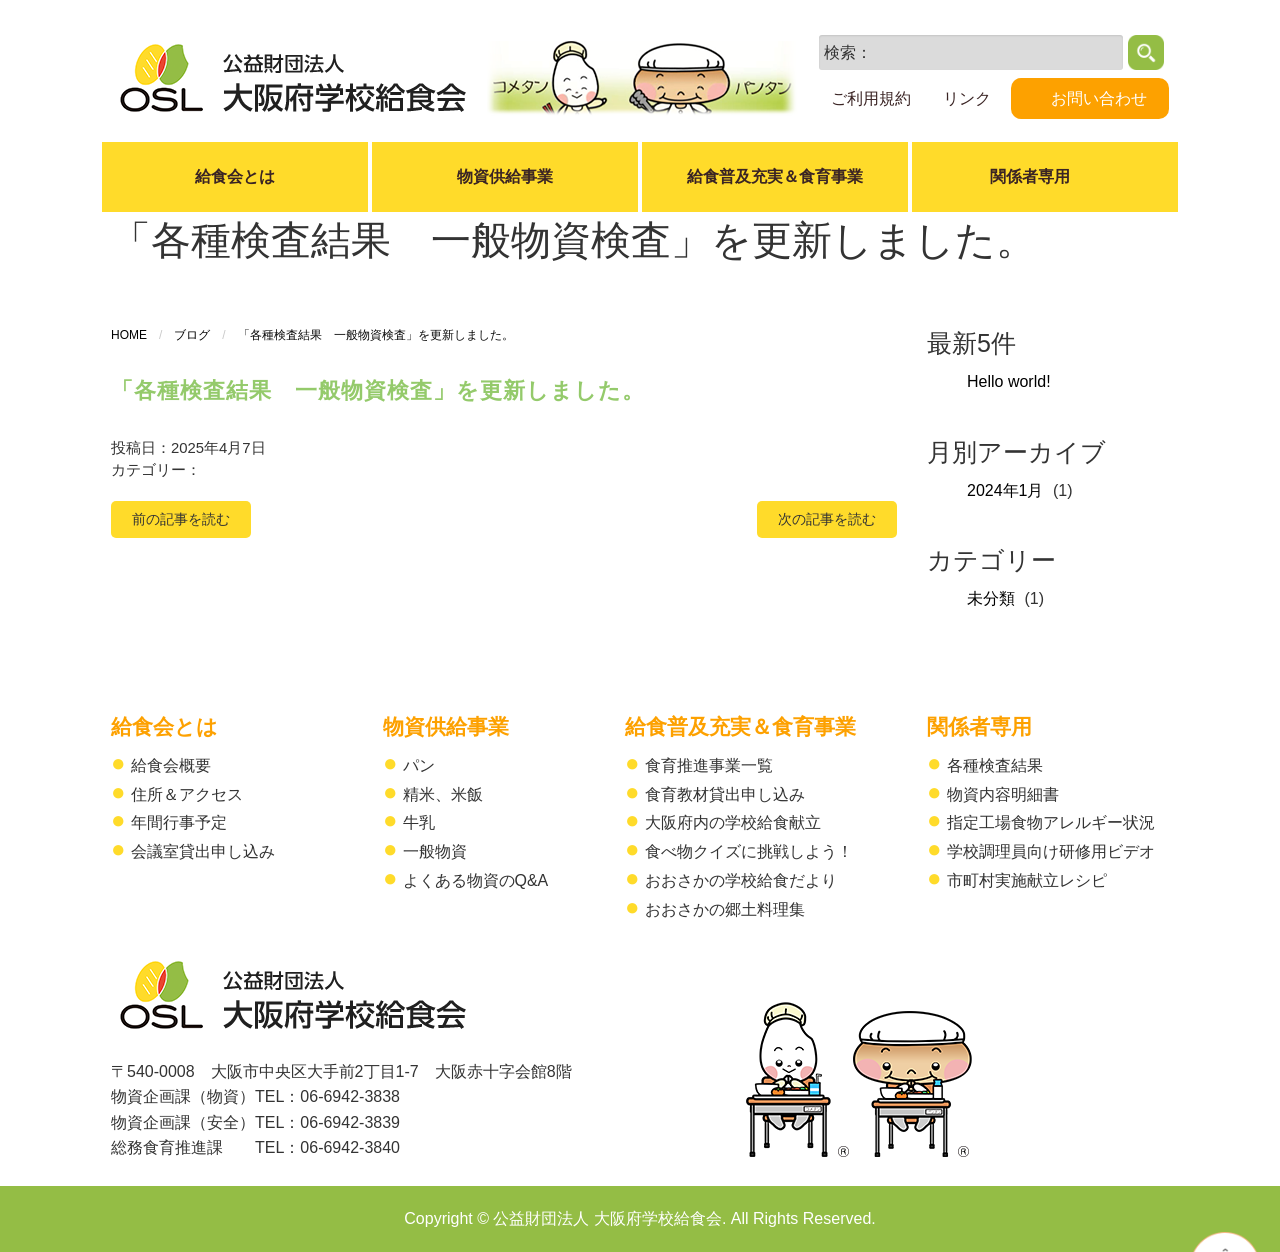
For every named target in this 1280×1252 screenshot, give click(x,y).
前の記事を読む (181, 519)
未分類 (991, 598)
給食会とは (235, 176)
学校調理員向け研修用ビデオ (1051, 851)
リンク (967, 98)
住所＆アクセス (187, 794)
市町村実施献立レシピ (1027, 880)
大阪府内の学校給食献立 (733, 822)
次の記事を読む (827, 519)
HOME (129, 335)
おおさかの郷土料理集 (725, 909)
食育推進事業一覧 (709, 765)
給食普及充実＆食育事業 (775, 176)
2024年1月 (1005, 490)
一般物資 (435, 851)
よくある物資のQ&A (476, 880)
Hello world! (1009, 381)
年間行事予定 (179, 822)
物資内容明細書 (1003, 794)
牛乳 (419, 822)
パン (419, 765)
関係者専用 (979, 726)
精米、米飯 (443, 794)
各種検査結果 (995, 765)
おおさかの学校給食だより (741, 880)
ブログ (192, 335)
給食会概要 (171, 765)
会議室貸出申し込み (203, 851)
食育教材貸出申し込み (725, 794)
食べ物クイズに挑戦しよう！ (749, 851)
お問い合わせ (1099, 98)
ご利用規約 (871, 98)
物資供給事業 (505, 176)
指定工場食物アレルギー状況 (1051, 822)
